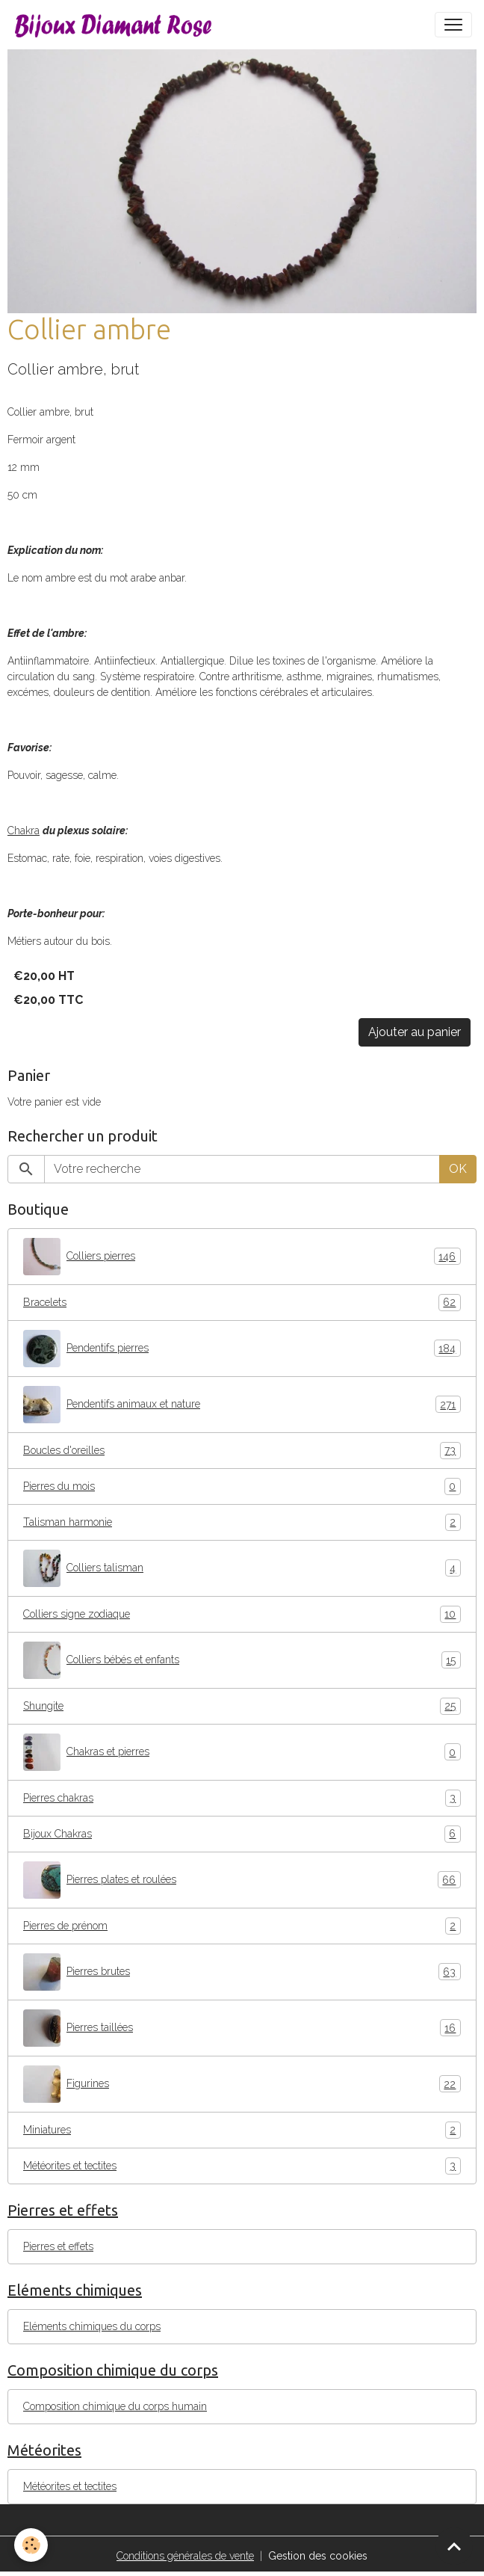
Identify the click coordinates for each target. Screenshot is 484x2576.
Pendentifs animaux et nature (242, 1404)
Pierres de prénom (242, 1926)
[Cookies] (32, 2545)
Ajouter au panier (414, 1032)
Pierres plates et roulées (242, 1880)
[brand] (116, 24)
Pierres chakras (242, 1798)
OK (458, 1169)
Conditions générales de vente (185, 2556)
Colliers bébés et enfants (242, 1660)
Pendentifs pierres (242, 1348)
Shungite (242, 1706)
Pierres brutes (242, 1972)
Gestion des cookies (317, 2556)
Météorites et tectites (242, 2166)
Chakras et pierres (242, 1752)
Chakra (23, 830)
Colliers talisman (242, 1568)
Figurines (242, 2084)
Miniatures (242, 2130)
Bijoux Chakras (242, 1834)
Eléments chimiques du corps (92, 2326)
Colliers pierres (242, 1256)
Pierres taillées (242, 2028)
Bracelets (242, 1302)
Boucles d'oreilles (242, 1450)
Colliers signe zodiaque (242, 1614)
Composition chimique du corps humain (115, 2406)
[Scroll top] (454, 2546)
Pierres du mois (242, 1486)
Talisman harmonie (242, 1522)
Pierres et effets (58, 2246)
